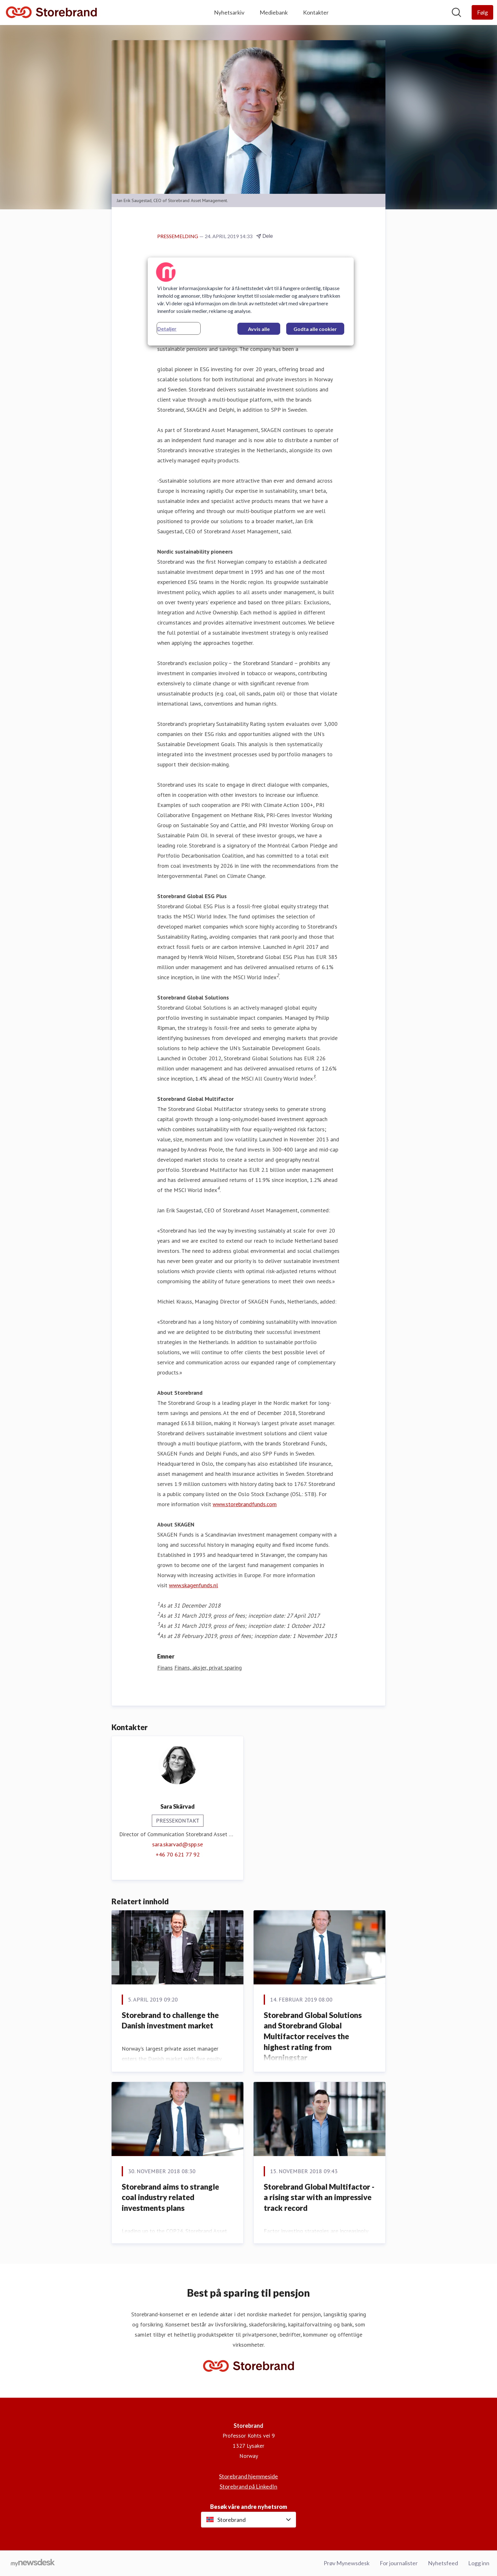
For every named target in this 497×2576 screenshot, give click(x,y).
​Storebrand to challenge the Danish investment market (170, 2020)
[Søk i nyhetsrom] (456, 12)
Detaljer (167, 329)
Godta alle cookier (315, 329)
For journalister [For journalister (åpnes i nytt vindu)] (399, 2563)
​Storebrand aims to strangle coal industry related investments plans (170, 2197)
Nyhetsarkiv (229, 12)
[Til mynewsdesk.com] (33, 2563)
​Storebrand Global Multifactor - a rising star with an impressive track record (319, 2197)
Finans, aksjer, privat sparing (208, 1667)
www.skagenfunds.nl (193, 1585)
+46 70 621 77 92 (178, 1854)
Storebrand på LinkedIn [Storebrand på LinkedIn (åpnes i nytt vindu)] (248, 2486)
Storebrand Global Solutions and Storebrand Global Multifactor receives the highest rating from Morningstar (313, 2036)
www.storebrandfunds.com (245, 1504)
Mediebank (274, 12)
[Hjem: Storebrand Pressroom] (51, 12)
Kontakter (316, 12)
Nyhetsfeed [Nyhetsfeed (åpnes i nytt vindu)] (443, 2563)
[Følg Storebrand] (482, 12)
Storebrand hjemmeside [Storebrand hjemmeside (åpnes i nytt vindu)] (248, 2476)
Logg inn (478, 2563)
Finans (165, 1667)
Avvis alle (259, 329)
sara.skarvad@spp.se (177, 1844)
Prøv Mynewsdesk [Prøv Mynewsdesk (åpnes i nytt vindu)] (347, 2563)
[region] (251, 301)
